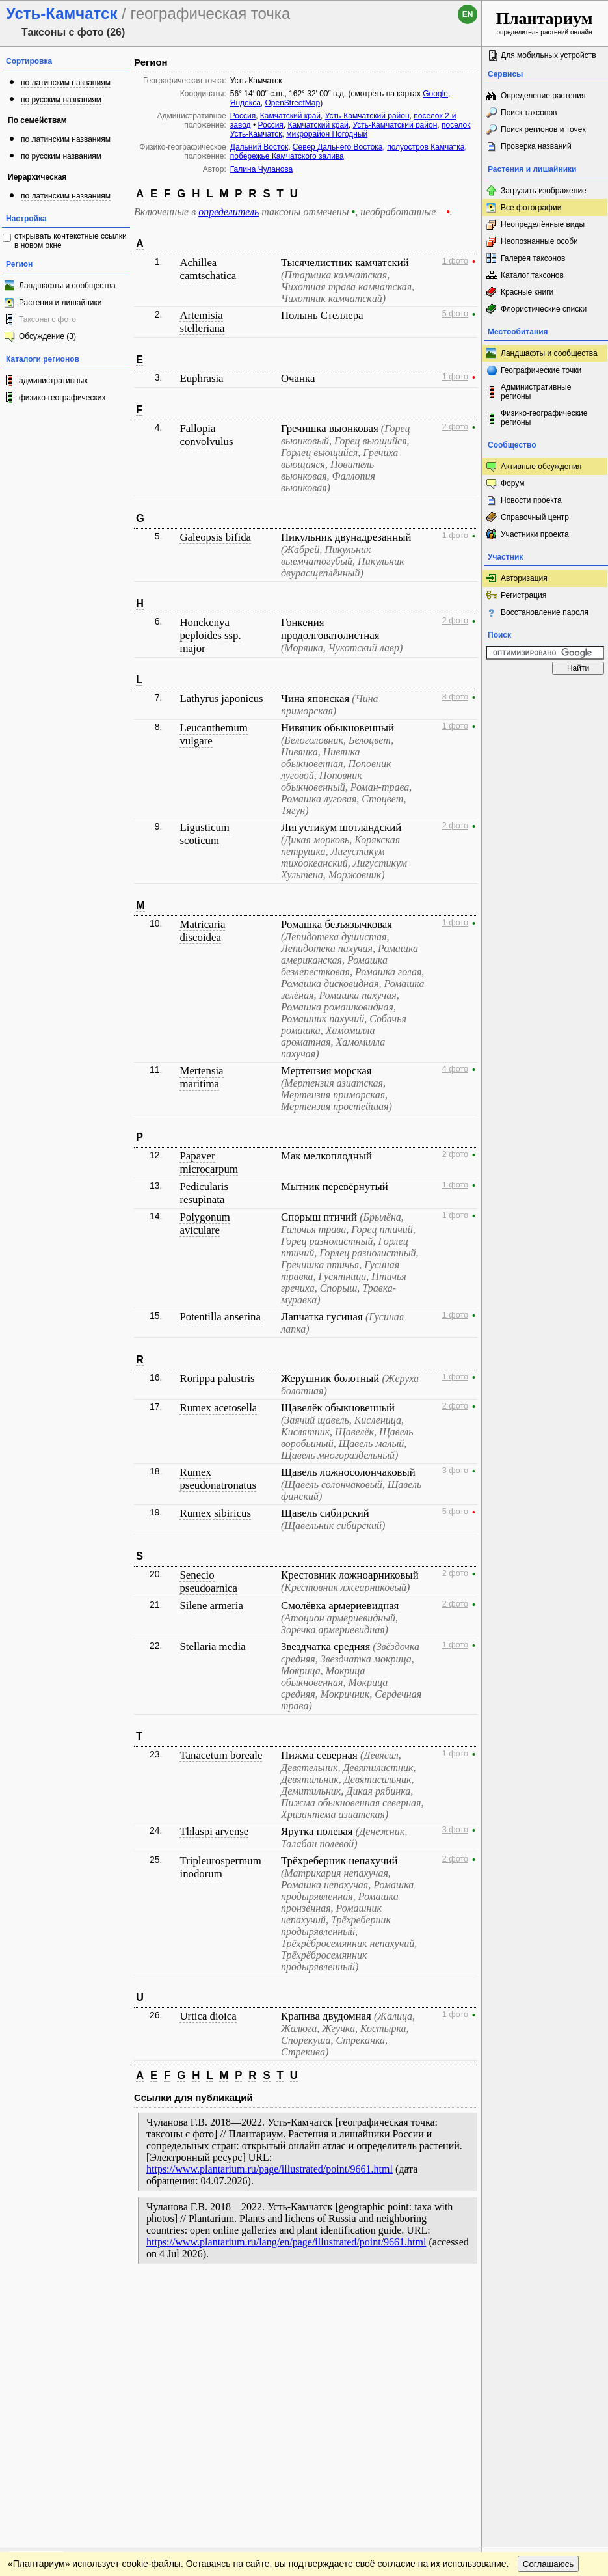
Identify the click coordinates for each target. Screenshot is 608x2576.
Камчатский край (290, 115)
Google (435, 93)
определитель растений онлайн (544, 22)
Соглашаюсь (548, 2324)
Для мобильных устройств (548, 55)
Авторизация (524, 578)
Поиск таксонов (529, 112)
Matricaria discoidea (202, 930)
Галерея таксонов (533, 258)
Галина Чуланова (261, 169)
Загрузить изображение (544, 190)
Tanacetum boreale (220, 1755)
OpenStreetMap (293, 102)
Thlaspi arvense (213, 1831)
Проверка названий (536, 146)
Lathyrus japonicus (221, 698)
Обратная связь (99, 2297)
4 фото (455, 1069)
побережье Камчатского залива (287, 156)
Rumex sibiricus (215, 1513)
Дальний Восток (259, 147)
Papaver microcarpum (208, 1162)
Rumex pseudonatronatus (217, 1478)
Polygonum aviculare (204, 1223)
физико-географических (62, 397)
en (467, 14)
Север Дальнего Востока (338, 147)
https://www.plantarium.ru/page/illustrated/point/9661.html (269, 2169)
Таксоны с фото (47, 319)
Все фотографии (531, 207)
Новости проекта (531, 500)
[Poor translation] (47, 2392)
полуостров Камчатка (425, 147)
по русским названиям (61, 99)
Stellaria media (212, 1646)
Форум (512, 483)
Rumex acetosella (218, 1408)
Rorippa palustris (216, 1378)
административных (53, 380)
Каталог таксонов (532, 275)
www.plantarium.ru (545, 2297)
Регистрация (523, 595)
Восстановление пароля (544, 612)
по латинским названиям (66, 82)
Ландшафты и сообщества (67, 285)
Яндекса (245, 102)
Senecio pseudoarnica (208, 1581)
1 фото (455, 260)
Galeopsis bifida (215, 537)
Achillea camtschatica (207, 269)
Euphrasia (201, 378)
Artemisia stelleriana (201, 321)
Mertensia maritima (201, 1077)
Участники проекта (535, 534)
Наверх (461, 2297)
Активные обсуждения (541, 466)
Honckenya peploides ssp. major (210, 635)
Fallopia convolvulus (206, 435)
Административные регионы (536, 392)
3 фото (455, 1470)
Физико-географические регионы (544, 418)
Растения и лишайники (60, 302)
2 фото (455, 426)
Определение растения (543, 95)
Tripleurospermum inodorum (220, 1867)
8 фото (455, 696)
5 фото (455, 313)
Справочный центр (535, 517)
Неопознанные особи (539, 241)
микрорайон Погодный (326, 134)
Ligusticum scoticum (204, 834)
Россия (243, 115)
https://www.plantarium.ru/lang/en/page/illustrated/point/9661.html (286, 2241)
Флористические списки (544, 309)
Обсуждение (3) (47, 336)
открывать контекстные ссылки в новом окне (70, 241)
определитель (228, 211)
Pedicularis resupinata (203, 1193)
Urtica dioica (207, 2016)
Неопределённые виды (543, 224)
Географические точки (541, 370)
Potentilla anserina (219, 1316)
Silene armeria (211, 1605)
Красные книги (527, 292)
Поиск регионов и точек (543, 129)
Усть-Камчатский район (367, 115)
